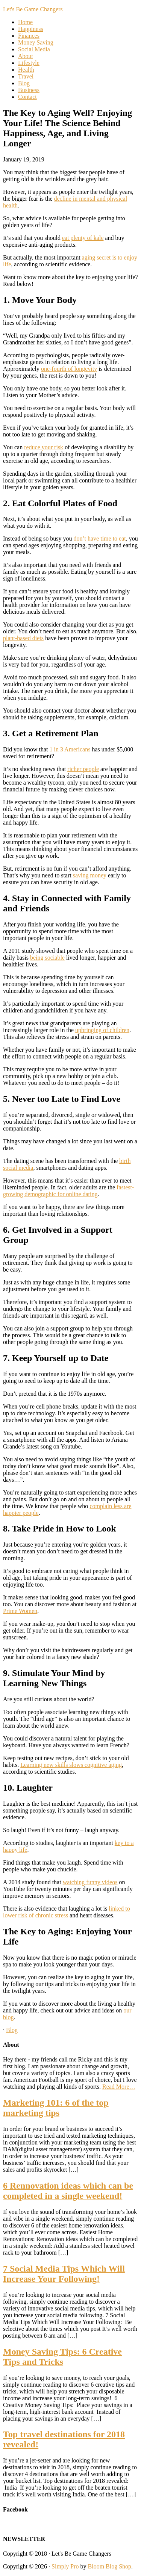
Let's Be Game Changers (33, 9)
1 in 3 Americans (70, 749)
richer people (83, 769)
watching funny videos (90, 1882)
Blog (12, 2030)
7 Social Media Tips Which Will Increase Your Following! (64, 2274)
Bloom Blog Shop (110, 2566)
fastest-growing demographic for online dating (68, 1190)
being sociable (47, 957)
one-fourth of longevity (69, 369)
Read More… (118, 2086)
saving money (89, 875)
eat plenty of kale (83, 238)
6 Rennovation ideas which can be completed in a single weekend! (68, 2191)
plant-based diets (23, 638)
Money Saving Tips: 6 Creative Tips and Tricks (62, 2357)
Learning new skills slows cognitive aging (71, 1765)
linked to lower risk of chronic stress (66, 1912)
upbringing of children (102, 1030)
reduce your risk (43, 447)
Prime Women (20, 1611)
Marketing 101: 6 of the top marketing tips (56, 2108)
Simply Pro (65, 2566)
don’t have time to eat (100, 538)
